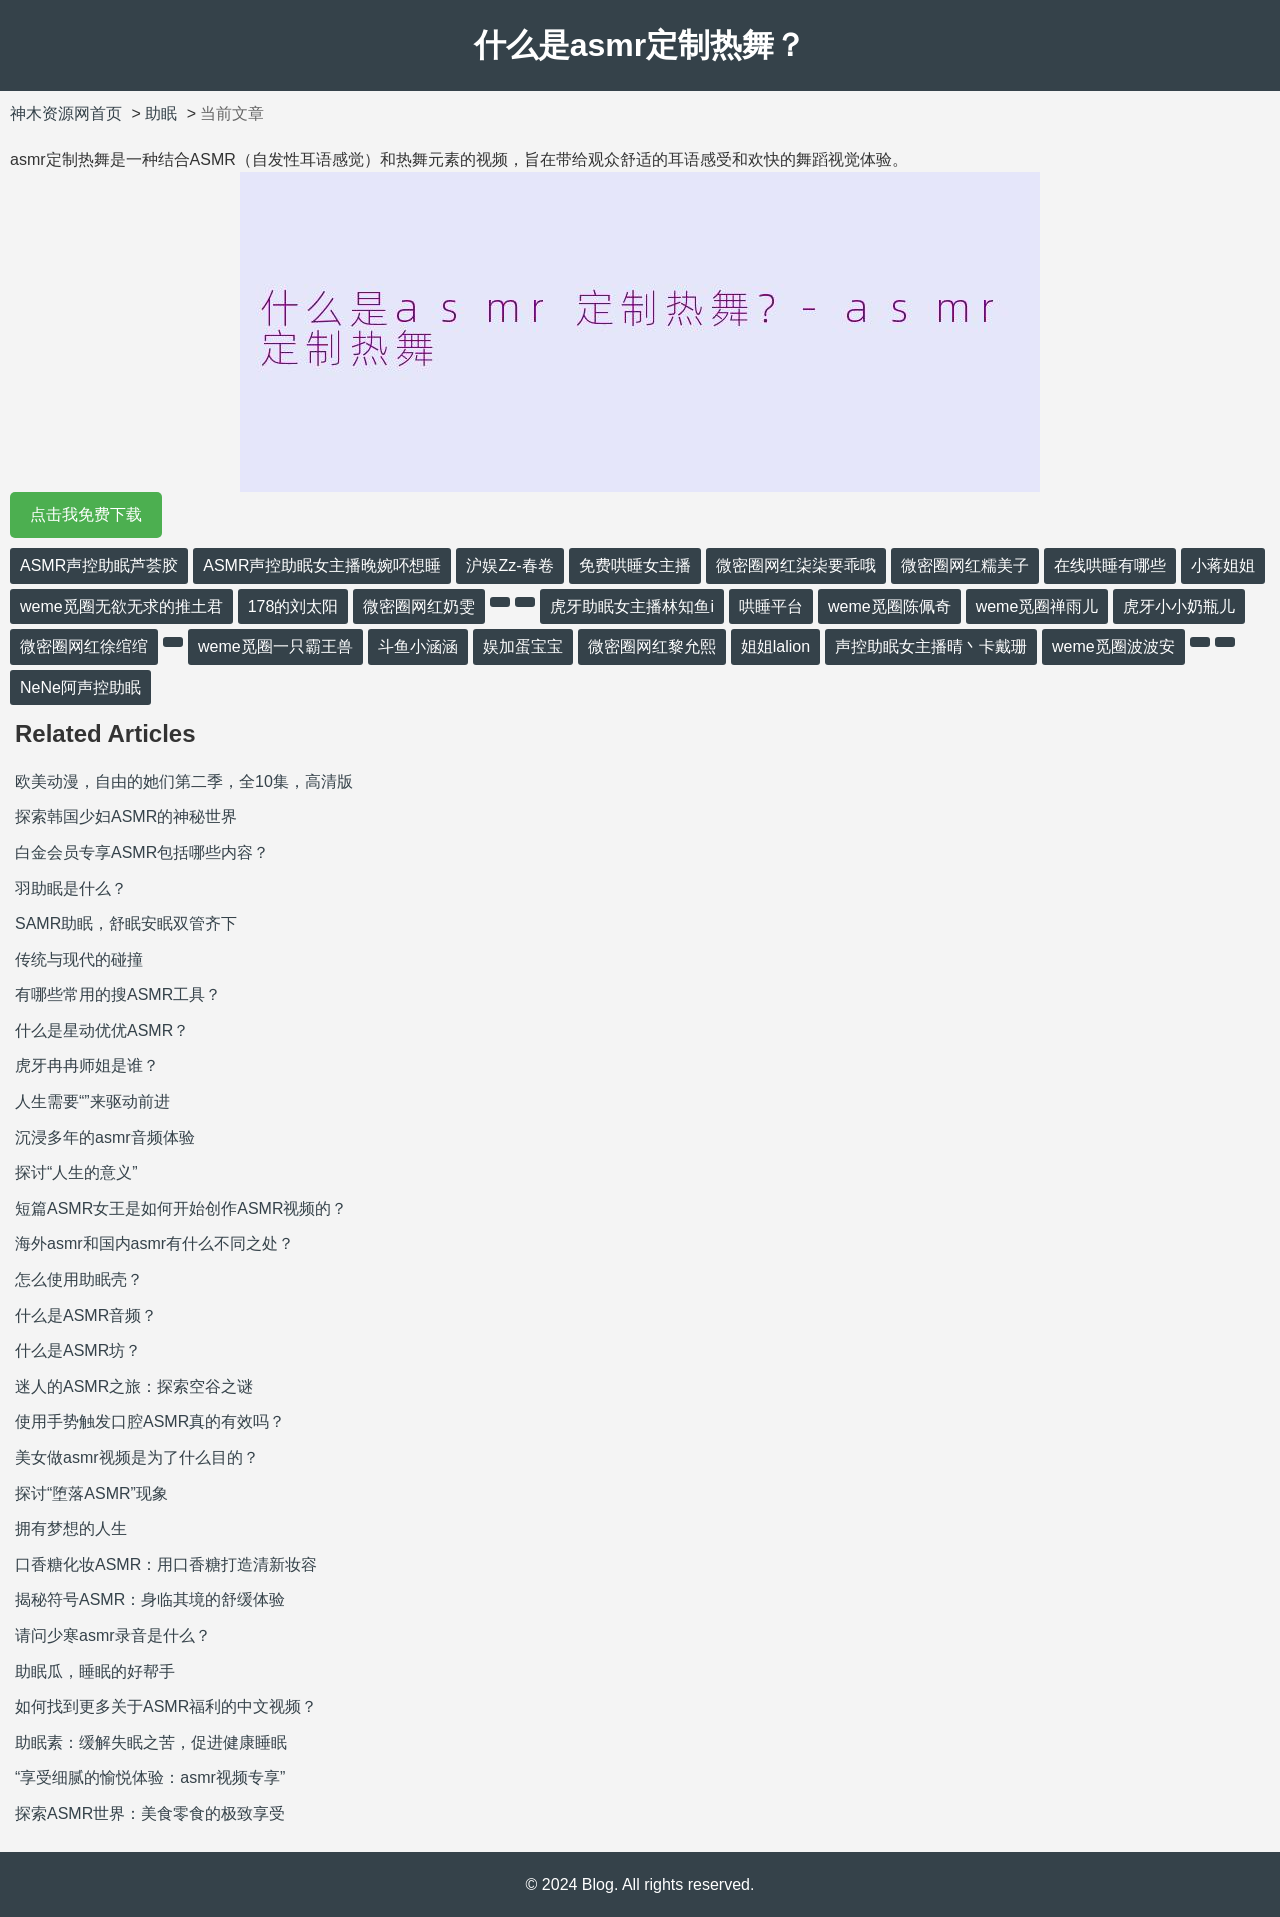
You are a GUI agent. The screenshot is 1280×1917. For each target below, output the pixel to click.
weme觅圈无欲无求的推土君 (121, 606)
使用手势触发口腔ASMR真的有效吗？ (150, 1421)
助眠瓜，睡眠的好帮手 (95, 1671)
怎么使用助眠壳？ (79, 1279)
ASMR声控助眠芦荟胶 (99, 565)
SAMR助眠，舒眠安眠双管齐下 (126, 923)
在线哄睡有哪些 (1110, 565)
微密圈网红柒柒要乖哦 (796, 565)
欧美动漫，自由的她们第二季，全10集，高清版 (184, 781)
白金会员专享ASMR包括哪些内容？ (142, 852)
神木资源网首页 (66, 113)
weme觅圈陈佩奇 (889, 606)
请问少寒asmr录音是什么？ (113, 1635)
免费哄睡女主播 (635, 565)
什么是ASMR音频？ (86, 1315)
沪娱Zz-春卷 (509, 565)
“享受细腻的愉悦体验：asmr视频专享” (150, 1777)
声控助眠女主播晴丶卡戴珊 (931, 646)
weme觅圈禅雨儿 (1037, 606)
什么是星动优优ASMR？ (102, 1030)
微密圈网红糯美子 (965, 565)
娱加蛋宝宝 (523, 646)
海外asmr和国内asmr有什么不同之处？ (154, 1243)
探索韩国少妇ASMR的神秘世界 (126, 816)
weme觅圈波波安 (1113, 646)
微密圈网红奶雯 (419, 606)
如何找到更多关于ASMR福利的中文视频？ (166, 1706)
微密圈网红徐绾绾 (84, 646)
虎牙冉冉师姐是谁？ (87, 1065)
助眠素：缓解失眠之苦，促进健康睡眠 (151, 1742)
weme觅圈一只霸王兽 (275, 646)
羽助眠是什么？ (71, 888)
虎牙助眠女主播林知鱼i (632, 606)
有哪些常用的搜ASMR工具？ (118, 994)
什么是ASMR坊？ (78, 1350)
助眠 (161, 113)
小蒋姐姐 (1223, 565)
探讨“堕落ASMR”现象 (91, 1493)
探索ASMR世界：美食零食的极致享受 (150, 1813)
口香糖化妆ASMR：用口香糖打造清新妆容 (166, 1564)
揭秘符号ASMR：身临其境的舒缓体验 (150, 1599)
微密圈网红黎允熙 (652, 646)
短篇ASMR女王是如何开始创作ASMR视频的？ (181, 1208)
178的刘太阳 (293, 606)
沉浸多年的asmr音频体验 (105, 1137)
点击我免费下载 (86, 514)
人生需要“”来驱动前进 (92, 1101)
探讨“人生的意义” (76, 1172)
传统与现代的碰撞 (79, 959)
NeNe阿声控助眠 (80, 687)
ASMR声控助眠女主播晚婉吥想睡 (322, 565)
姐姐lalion (775, 646)
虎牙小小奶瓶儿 (1179, 606)
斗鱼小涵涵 (418, 646)
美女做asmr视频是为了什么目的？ (137, 1457)
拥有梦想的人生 (71, 1528)
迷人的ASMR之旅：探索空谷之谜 (134, 1386)
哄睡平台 (771, 606)
